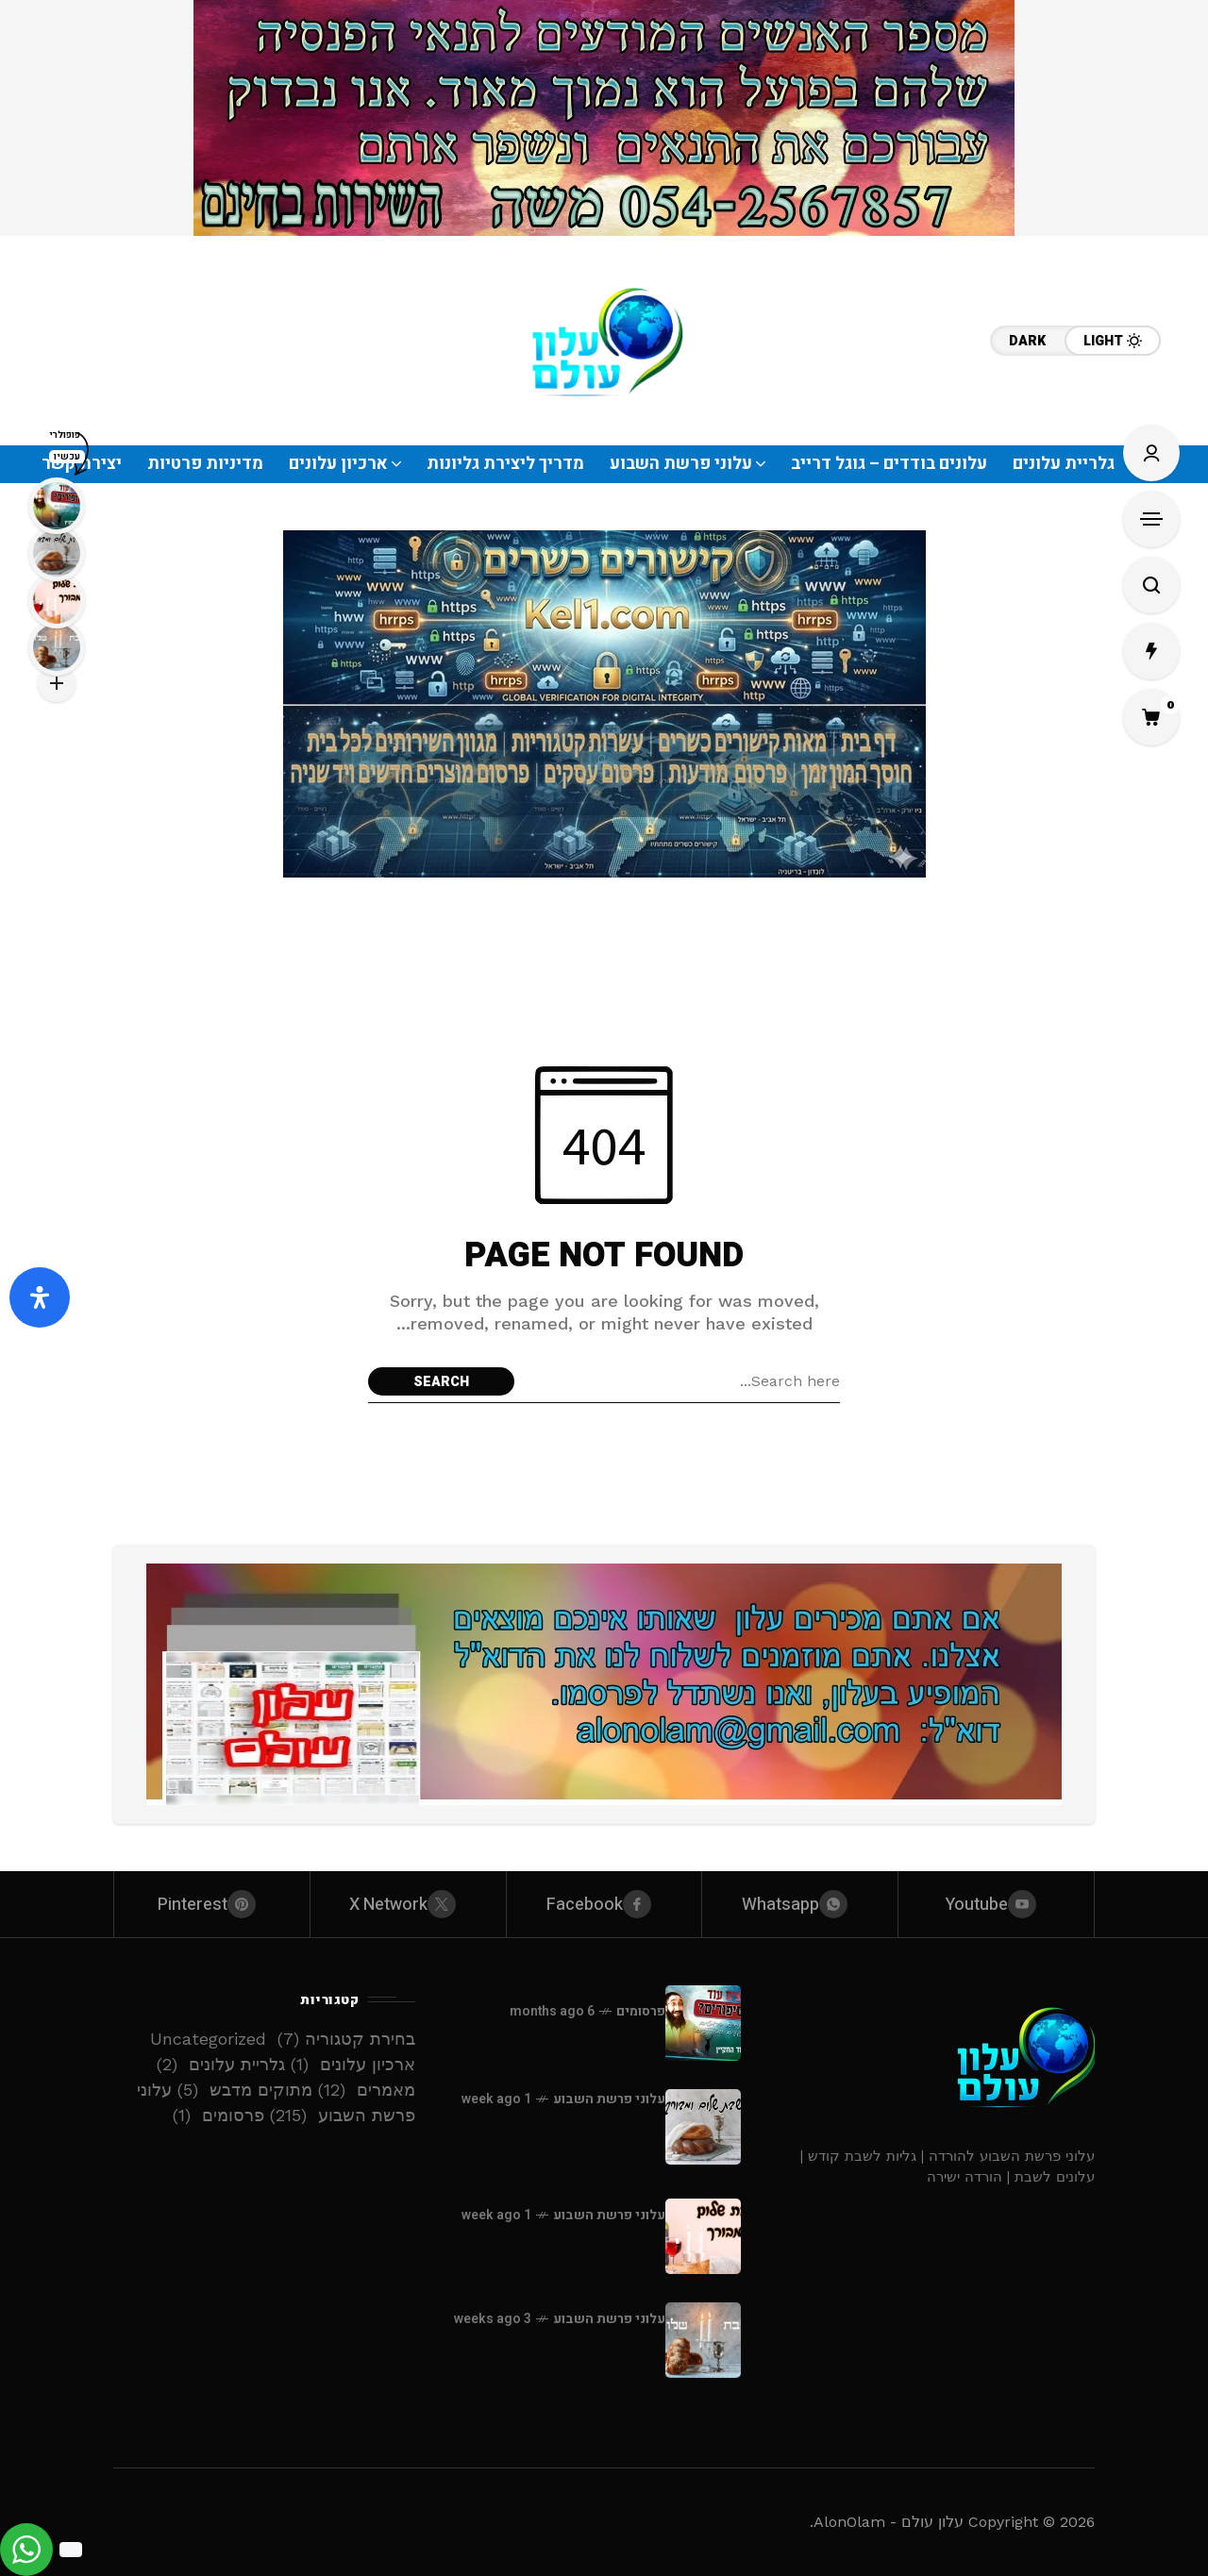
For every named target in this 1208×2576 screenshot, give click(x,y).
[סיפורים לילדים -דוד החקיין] (703, 2023)
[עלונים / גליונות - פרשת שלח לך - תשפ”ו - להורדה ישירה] (703, 2236)
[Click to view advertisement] (604, 118)
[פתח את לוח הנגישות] (39, 1297)
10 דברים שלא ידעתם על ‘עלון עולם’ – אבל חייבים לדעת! (265, 2227)
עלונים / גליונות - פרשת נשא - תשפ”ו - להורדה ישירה (560, 2352)
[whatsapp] (800, 1904)
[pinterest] (212, 1904)
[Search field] (682, 1381)
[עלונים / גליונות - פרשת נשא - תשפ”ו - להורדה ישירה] (703, 2340)
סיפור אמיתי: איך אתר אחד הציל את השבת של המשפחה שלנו (264, 2283)
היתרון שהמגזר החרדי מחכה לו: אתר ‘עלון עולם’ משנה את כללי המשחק (264, 2394)
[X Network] (408, 1904)
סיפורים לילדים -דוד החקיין (564, 2035)
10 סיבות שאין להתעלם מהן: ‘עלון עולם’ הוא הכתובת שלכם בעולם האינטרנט (264, 2172)
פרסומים (640, 2011)
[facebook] (604, 1904)
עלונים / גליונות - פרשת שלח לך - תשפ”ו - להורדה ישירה (559, 2248)
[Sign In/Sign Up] (1151, 453)
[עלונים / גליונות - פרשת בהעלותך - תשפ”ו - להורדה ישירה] (703, 2127)
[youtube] (996, 1904)
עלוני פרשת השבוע (609, 2099)
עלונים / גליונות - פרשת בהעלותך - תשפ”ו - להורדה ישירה (565, 2141)
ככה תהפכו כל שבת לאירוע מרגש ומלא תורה (265, 2339)
